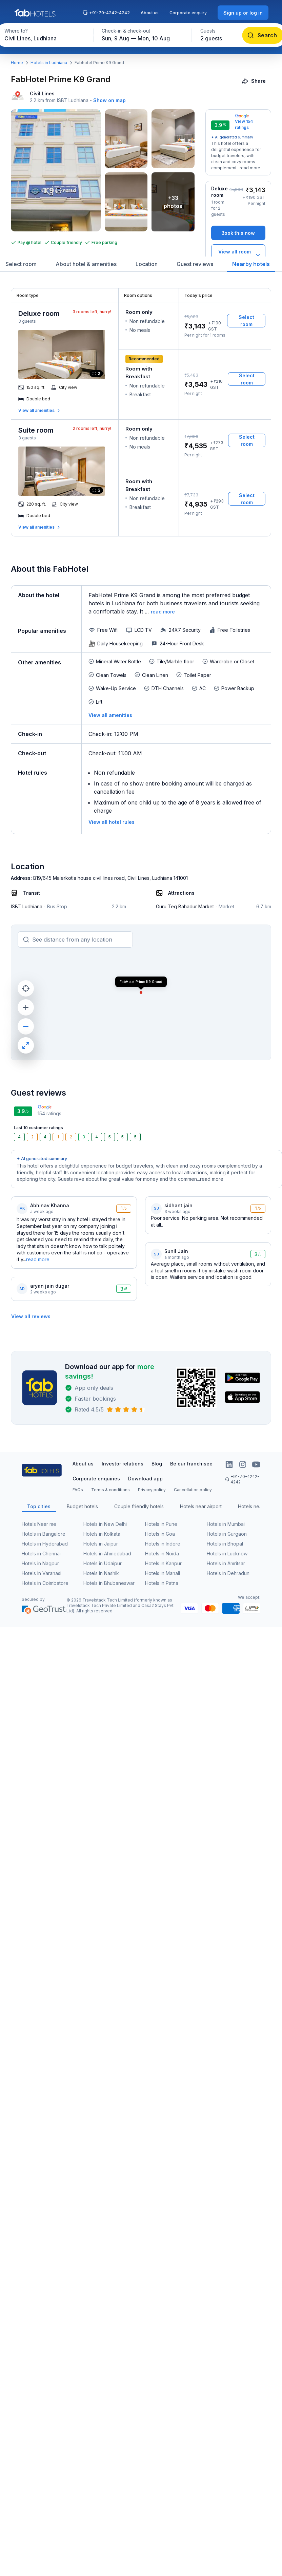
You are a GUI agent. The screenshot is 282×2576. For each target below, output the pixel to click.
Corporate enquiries (96, 1478)
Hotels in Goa (160, 1534)
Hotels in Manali (162, 1573)
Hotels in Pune (161, 1524)
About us (150, 12)
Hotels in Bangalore (43, 1534)
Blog (157, 1463)
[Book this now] (238, 233)
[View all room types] (238, 255)
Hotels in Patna (161, 1583)
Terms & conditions (110, 1489)
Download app (145, 1478)
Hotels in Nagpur (40, 1563)
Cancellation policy (193, 1489)
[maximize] (26, 1045)
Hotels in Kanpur (163, 1563)
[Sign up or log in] (243, 12)
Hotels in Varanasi (41, 1573)
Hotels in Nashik (101, 1573)
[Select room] (246, 320)
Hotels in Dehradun (228, 1573)
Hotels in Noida (162, 1553)
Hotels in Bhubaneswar (109, 1583)
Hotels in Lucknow (227, 1553)
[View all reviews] (31, 1316)
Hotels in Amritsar (226, 1563)
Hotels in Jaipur (100, 1544)
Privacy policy (152, 1489)
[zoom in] (26, 1007)
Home (17, 62)
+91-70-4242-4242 (106, 12)
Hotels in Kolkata (101, 1534)
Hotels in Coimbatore (45, 1583)
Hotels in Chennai (41, 1553)
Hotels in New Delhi (105, 1524)
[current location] (26, 988)
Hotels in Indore (162, 1544)
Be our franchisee (191, 1463)
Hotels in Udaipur (102, 1563)
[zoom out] (26, 1026)
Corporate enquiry (188, 12)
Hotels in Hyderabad (45, 1544)
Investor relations (122, 1463)
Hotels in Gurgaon (227, 1534)
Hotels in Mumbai (226, 1524)
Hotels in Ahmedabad (107, 1553)
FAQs (78, 1489)
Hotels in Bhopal (225, 1544)
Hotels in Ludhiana (49, 62)
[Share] (254, 81)
